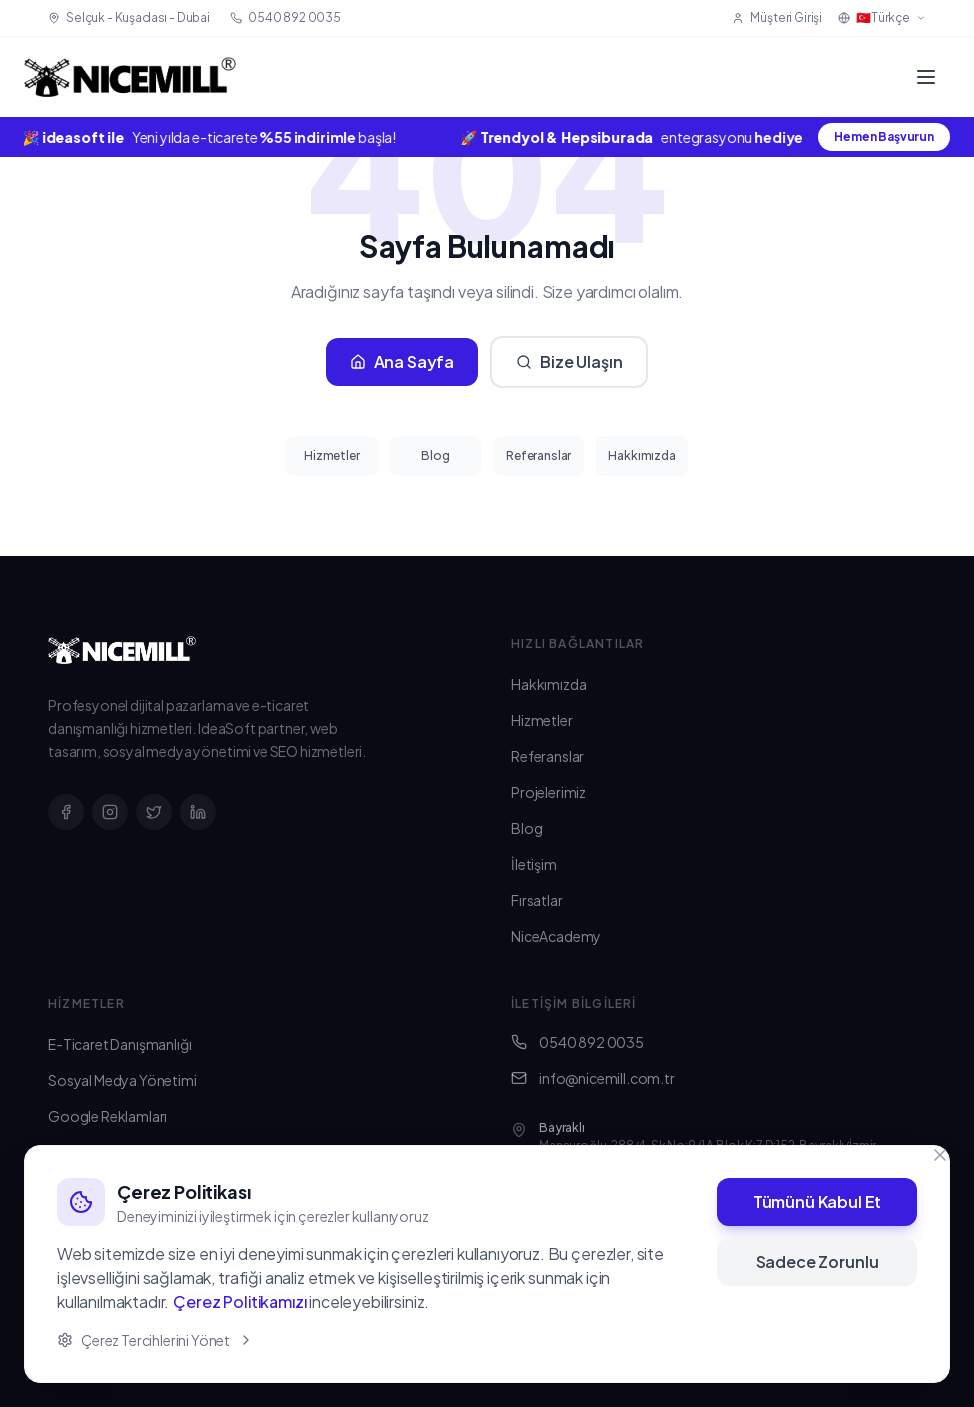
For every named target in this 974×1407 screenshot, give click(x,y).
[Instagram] (110, 812)
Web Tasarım (89, 1152)
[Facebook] (66, 812)
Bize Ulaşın (569, 361)
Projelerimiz (548, 792)
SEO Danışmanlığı (103, 1188)
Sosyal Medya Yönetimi (122, 1080)
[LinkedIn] (198, 812)
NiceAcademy (556, 936)
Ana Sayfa (402, 361)
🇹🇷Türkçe (882, 17)
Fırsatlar (537, 900)
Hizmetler (332, 455)
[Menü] (926, 77)
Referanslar (538, 455)
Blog (435, 455)
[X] (154, 812)
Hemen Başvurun (884, 136)
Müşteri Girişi (777, 17)
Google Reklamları (107, 1116)
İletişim (534, 864)
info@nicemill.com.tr (593, 1078)
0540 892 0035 (577, 1042)
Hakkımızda (641, 455)
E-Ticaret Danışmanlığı (119, 1044)
